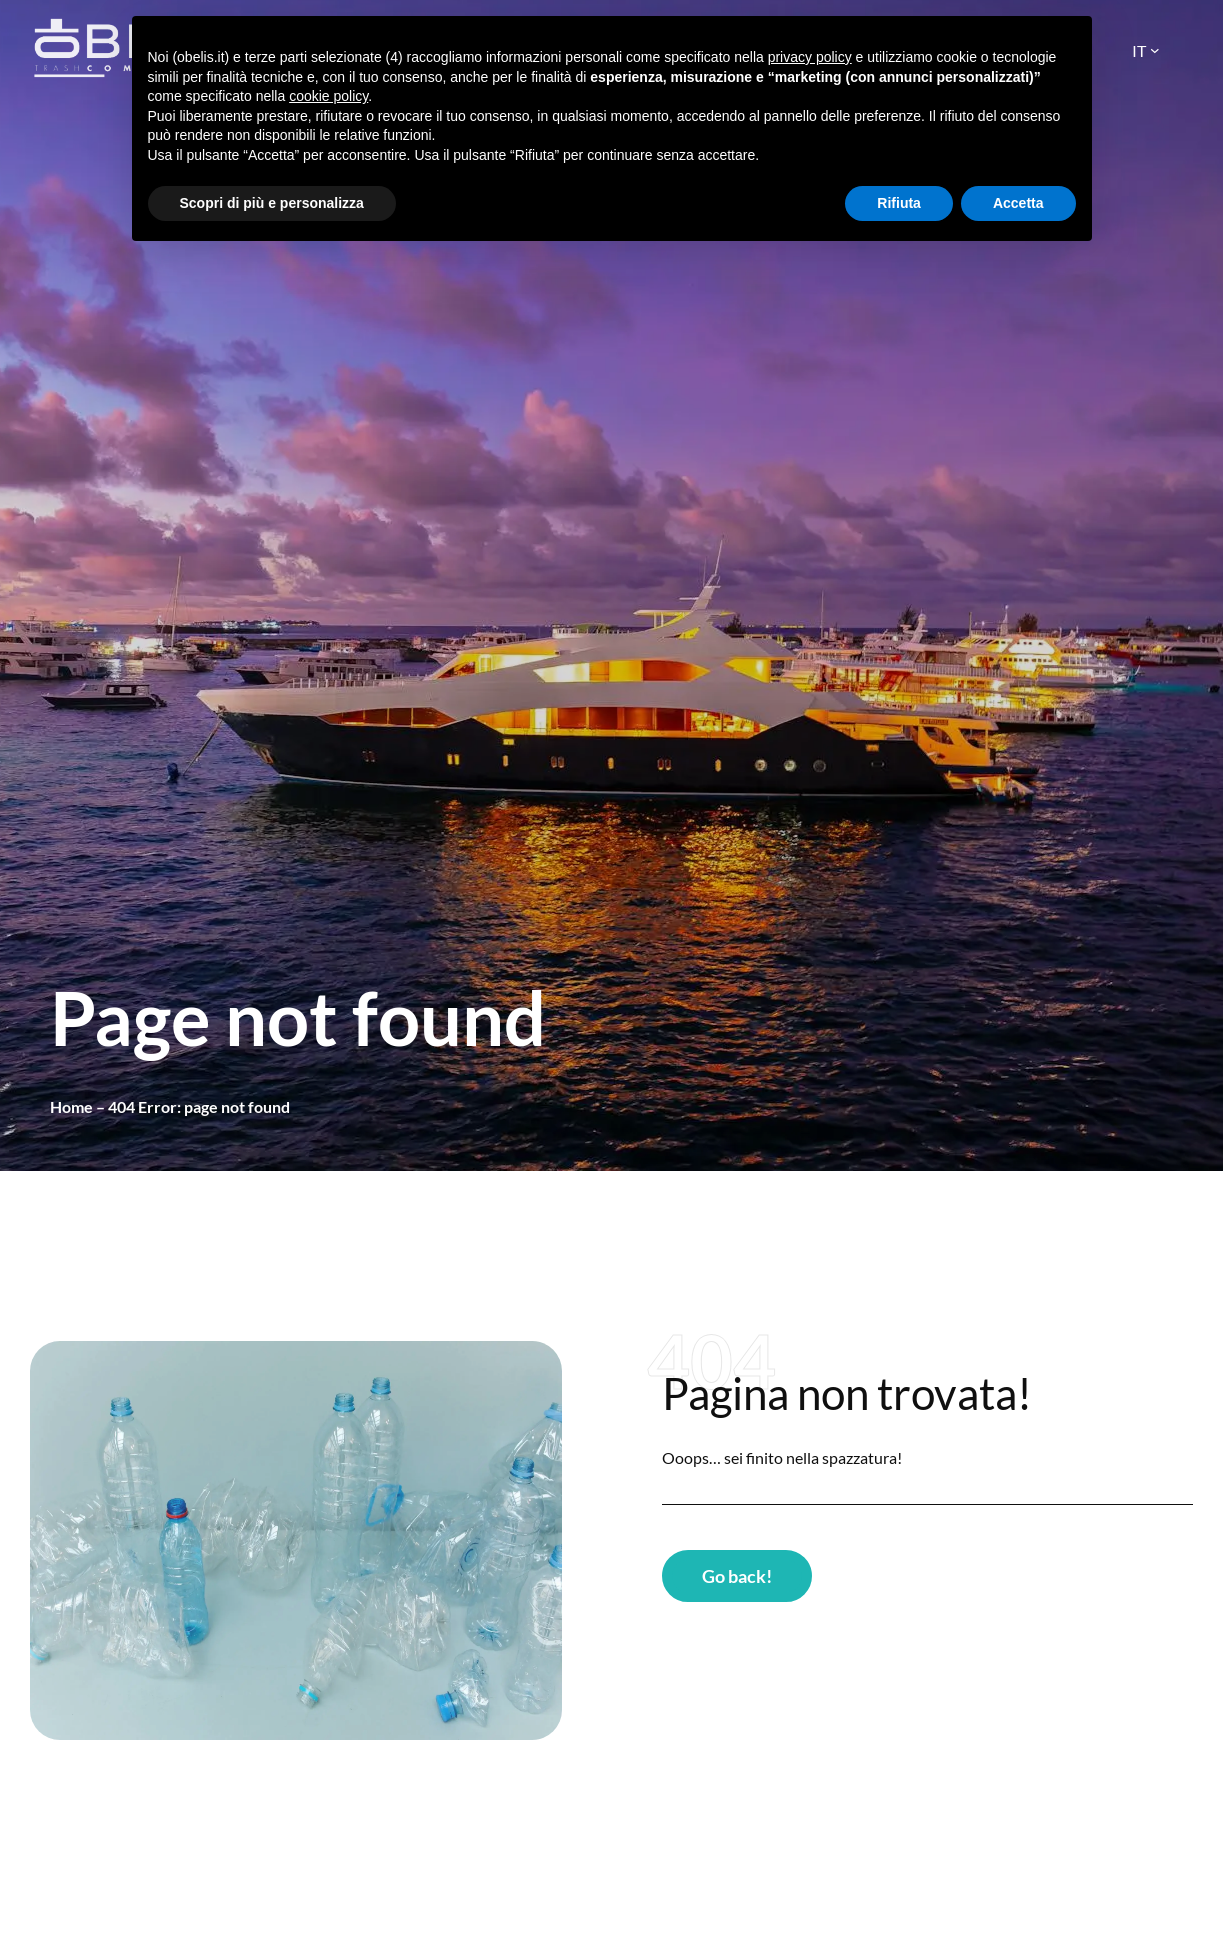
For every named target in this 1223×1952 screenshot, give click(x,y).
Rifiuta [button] (899, 203)
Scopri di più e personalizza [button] (272, 203)
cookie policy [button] (328, 96)
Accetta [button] (1018, 203)
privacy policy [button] (810, 57)
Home (71, 1106)
